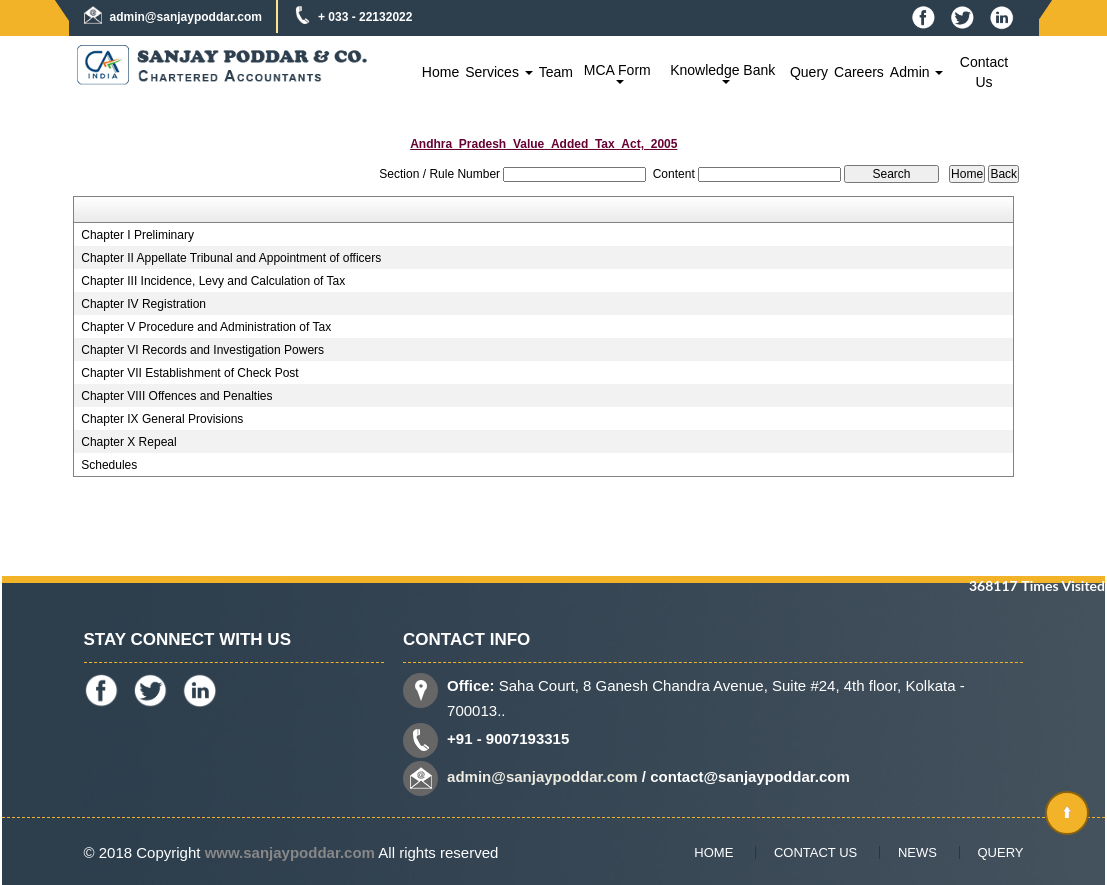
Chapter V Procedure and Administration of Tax (206, 327)
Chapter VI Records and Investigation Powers (202, 350)
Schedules (109, 465)
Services (499, 72)
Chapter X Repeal (128, 442)
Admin (917, 72)
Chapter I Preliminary (137, 235)
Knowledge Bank (724, 73)
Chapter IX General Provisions (162, 419)
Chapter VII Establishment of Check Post (189, 373)
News (917, 852)
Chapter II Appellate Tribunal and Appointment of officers (231, 258)
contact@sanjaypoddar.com (750, 776)
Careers (859, 72)
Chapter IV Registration (143, 304)
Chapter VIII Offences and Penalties (176, 396)
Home (440, 72)
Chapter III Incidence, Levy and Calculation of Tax (213, 281)
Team (556, 72)
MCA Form (619, 73)
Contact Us (984, 72)
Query (809, 72)
